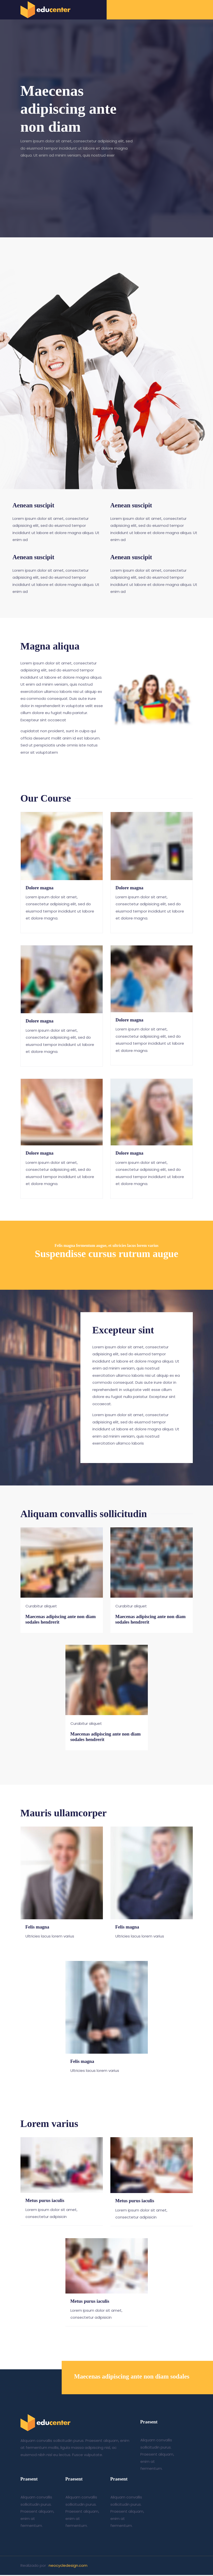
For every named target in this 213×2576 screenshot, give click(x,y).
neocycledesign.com (68, 2571)
